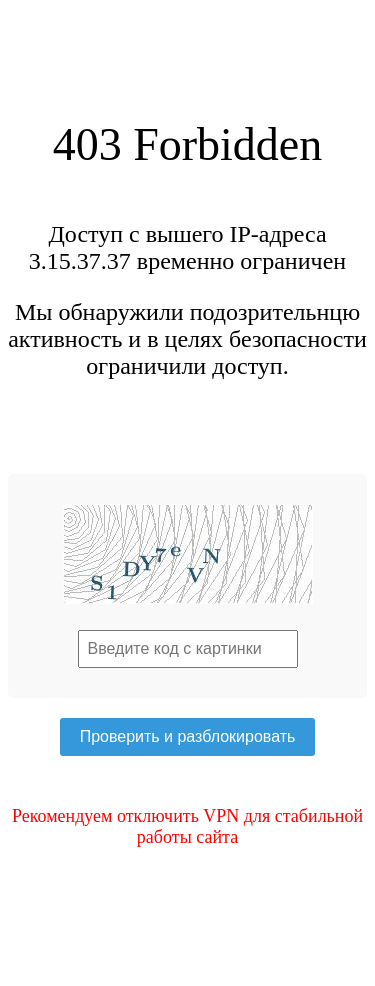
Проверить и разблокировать (188, 736)
